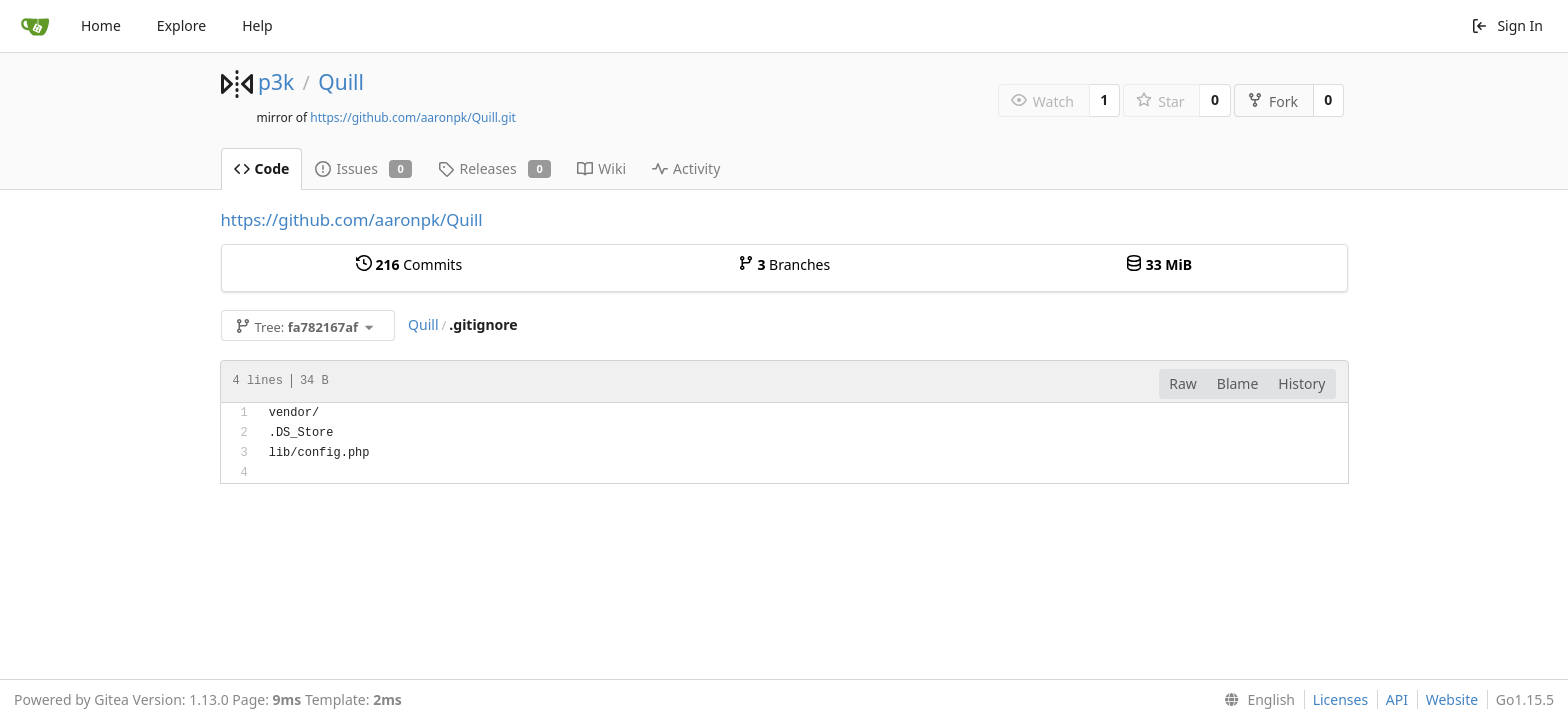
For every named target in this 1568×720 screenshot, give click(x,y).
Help (257, 25)
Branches (784, 264)
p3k (276, 82)
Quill (341, 82)
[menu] (1255, 700)
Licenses (1341, 699)
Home (101, 25)
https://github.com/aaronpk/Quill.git (413, 117)
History (1301, 383)
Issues (363, 168)
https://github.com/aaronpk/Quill (352, 219)
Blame (1238, 383)
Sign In (1507, 25)
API (1397, 699)
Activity (686, 168)
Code (262, 168)
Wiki (601, 168)
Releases (494, 168)
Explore (181, 25)
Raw (1183, 383)
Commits (409, 264)
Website (1452, 699)
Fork (1272, 101)
